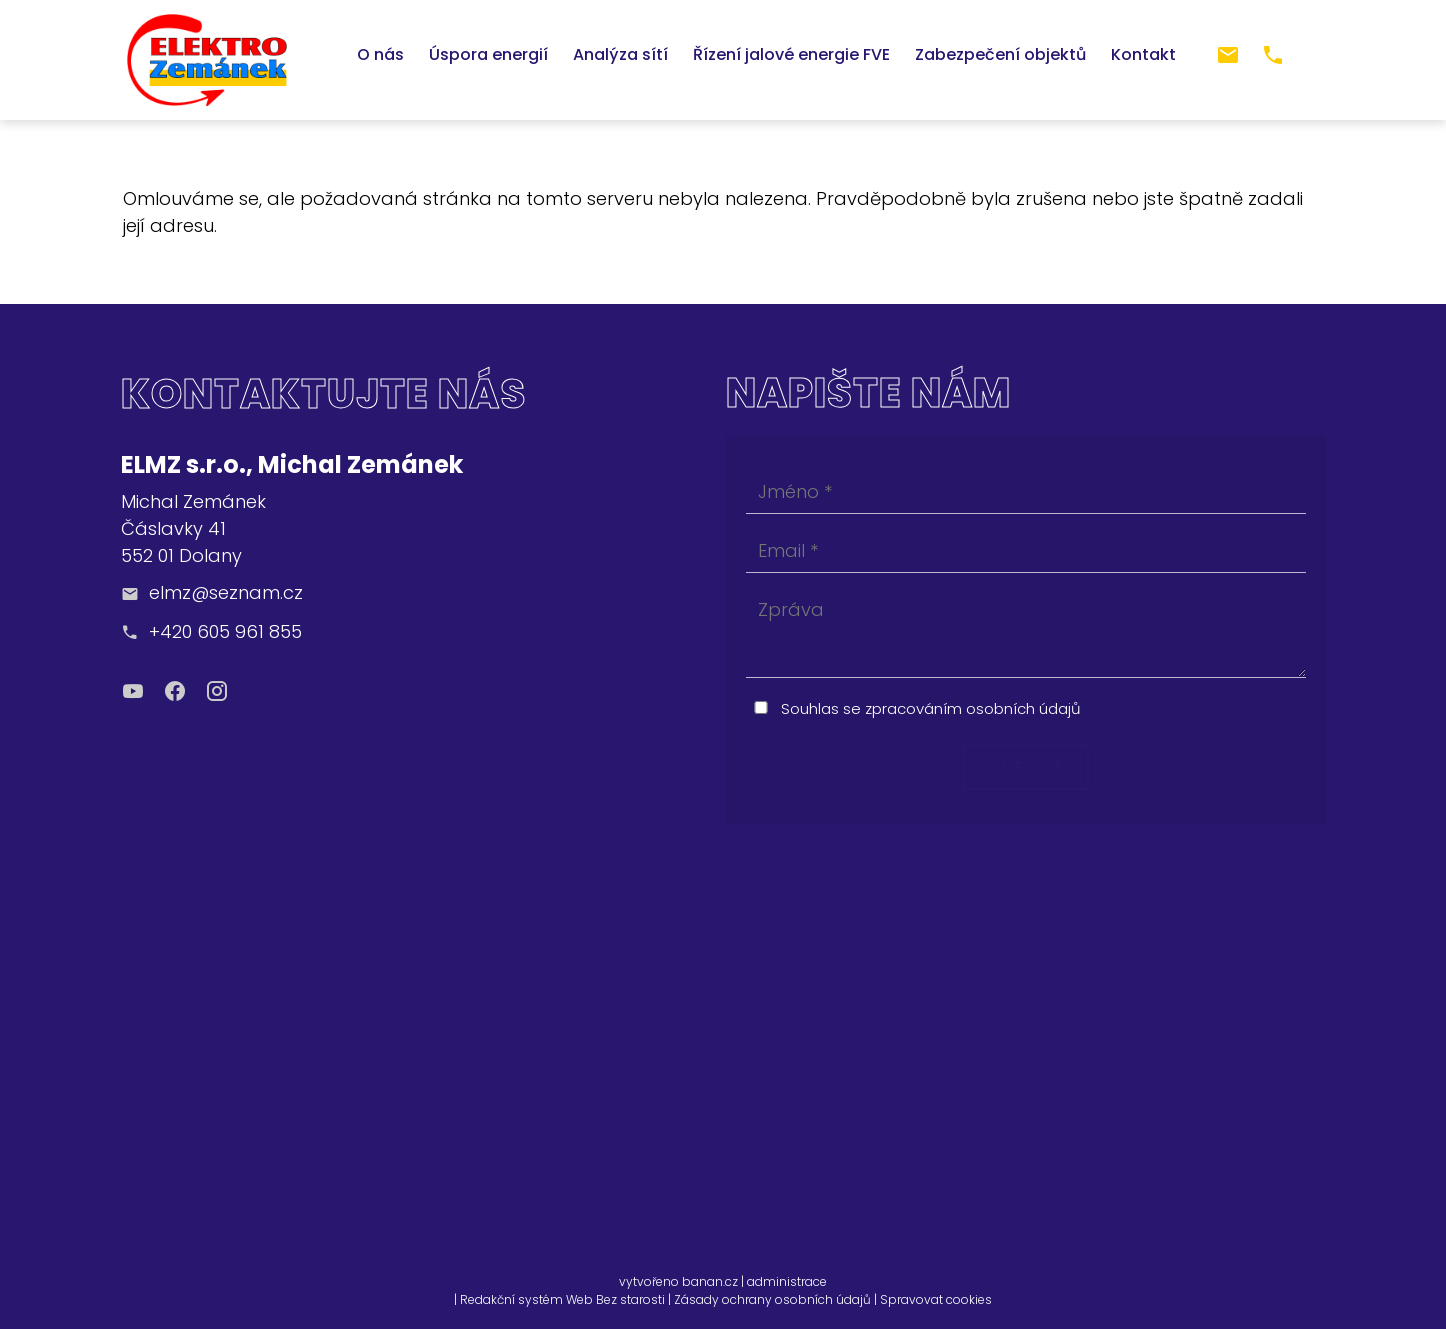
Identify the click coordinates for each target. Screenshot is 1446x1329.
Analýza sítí (620, 54)
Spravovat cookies (936, 1299)
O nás (380, 54)
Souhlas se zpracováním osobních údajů (931, 708)
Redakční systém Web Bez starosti (562, 1299)
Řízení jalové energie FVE (791, 54)
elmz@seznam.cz (226, 592)
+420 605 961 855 (225, 631)
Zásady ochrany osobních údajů (772, 1299)
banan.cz (710, 1281)
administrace (787, 1281)
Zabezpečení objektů (1000, 54)
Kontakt (1143, 54)
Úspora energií (488, 54)
